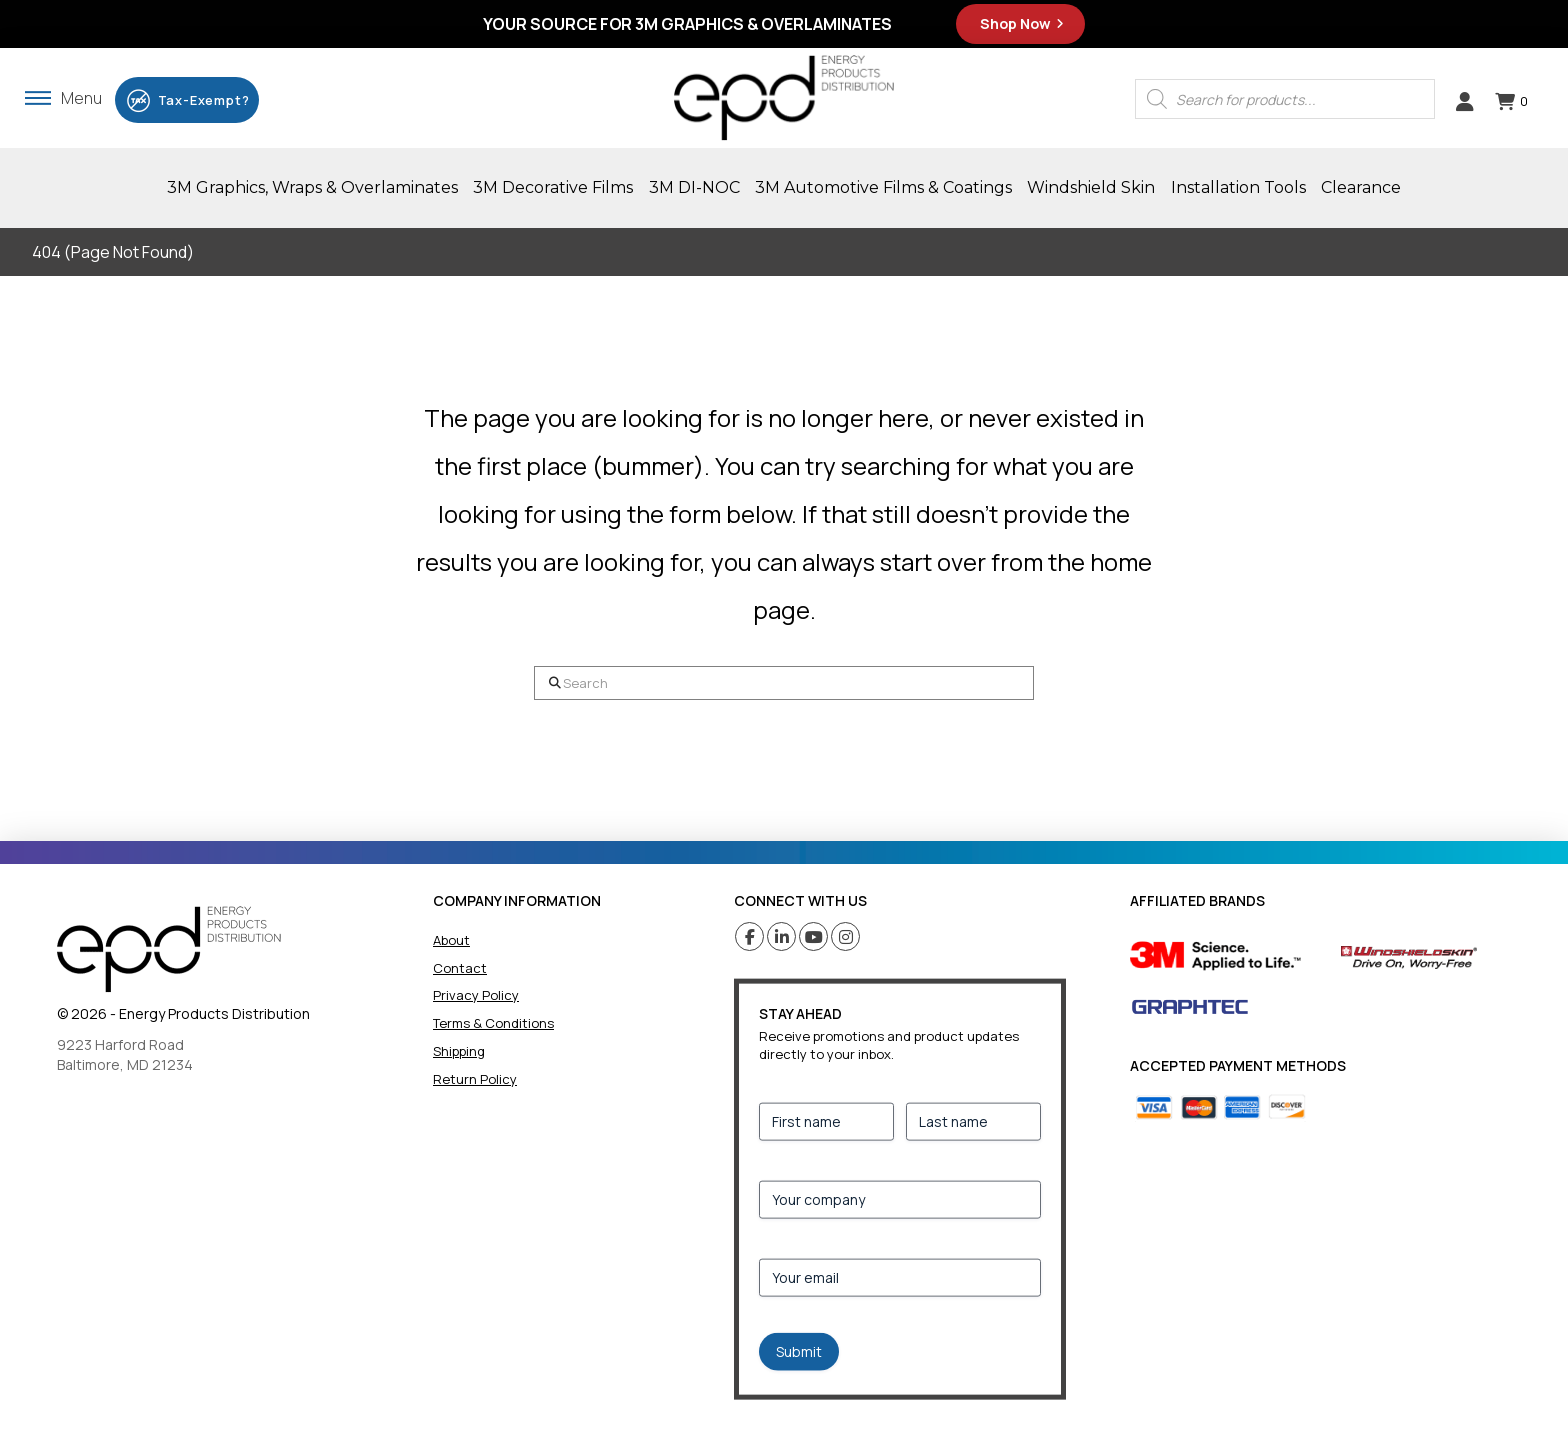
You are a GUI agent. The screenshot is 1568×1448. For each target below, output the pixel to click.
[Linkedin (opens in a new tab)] (781, 936)
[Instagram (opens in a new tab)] (845, 936)
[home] (169, 949)
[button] (63, 98)
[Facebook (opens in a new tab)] (749, 936)
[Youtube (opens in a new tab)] (813, 936)
